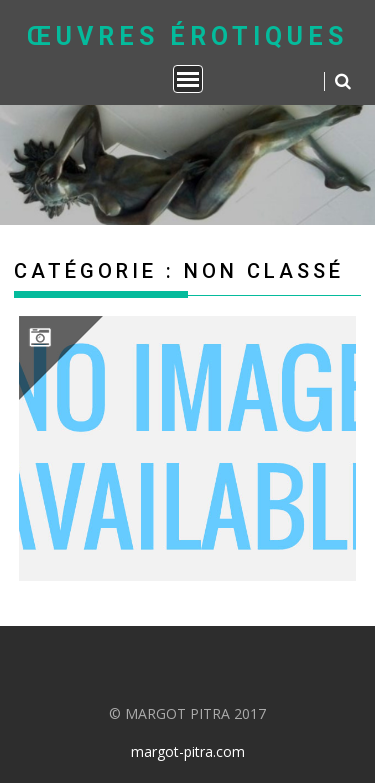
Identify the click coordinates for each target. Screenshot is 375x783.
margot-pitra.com (188, 751)
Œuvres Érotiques (187, 36)
